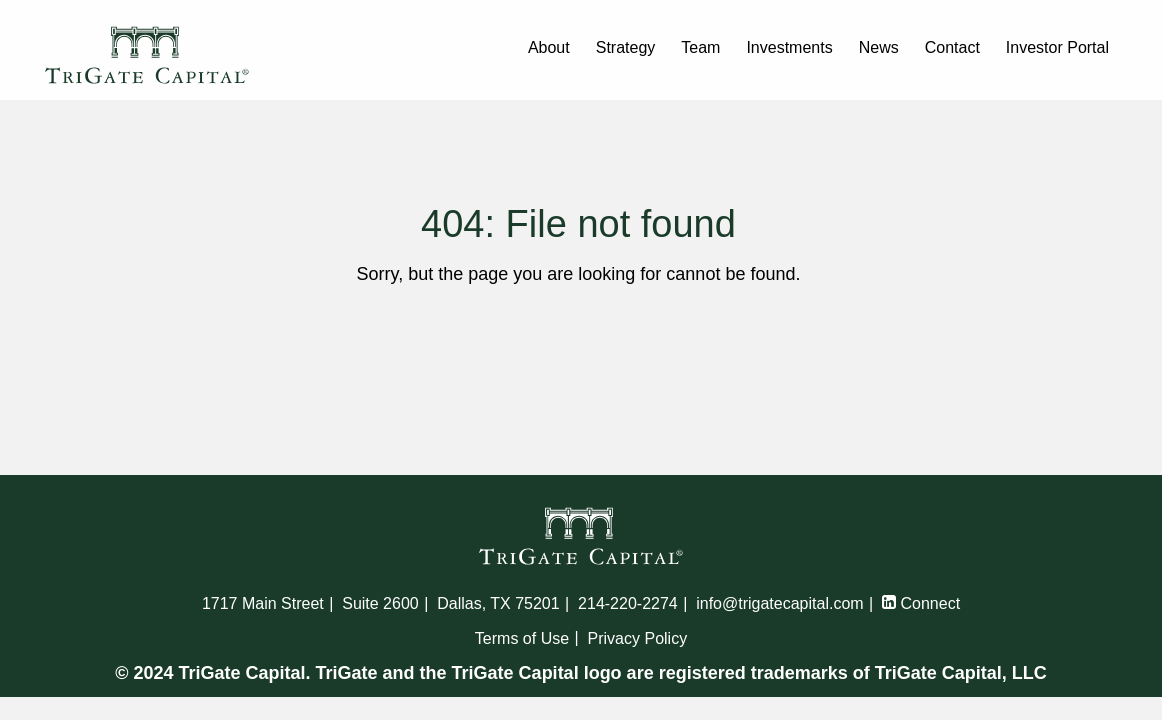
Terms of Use (522, 638)
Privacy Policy (638, 638)
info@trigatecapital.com (779, 603)
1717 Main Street (263, 603)
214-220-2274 (628, 603)
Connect (921, 603)
